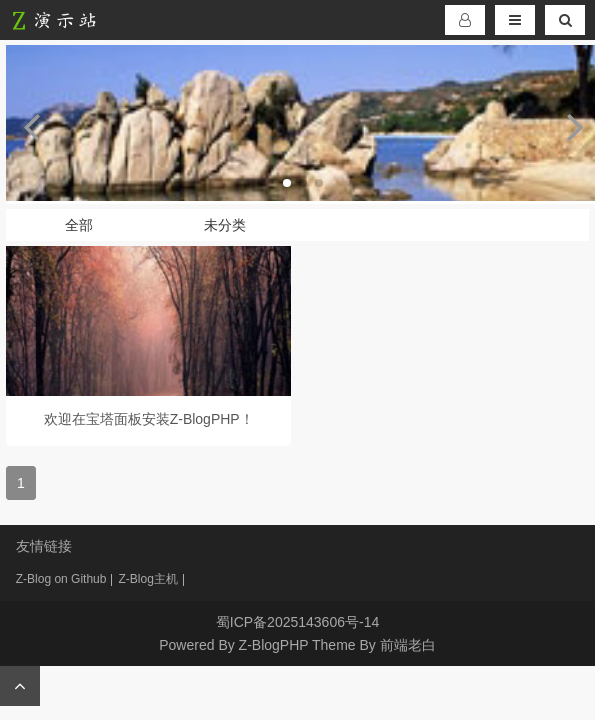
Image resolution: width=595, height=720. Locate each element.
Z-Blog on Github (61, 579)
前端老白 (408, 645)
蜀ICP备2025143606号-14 (297, 622)
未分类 (225, 225)
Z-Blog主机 (147, 579)
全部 (79, 225)
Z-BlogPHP (274, 645)
